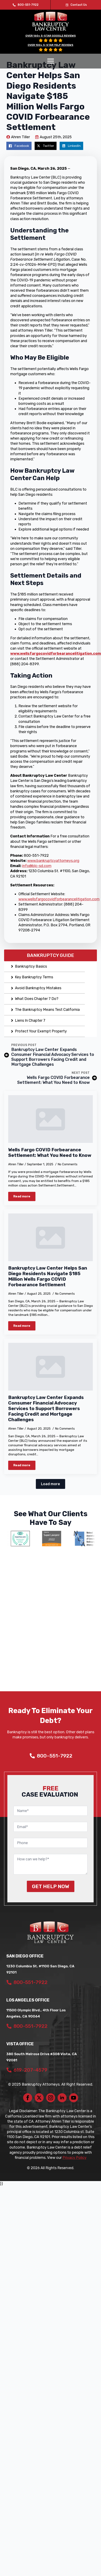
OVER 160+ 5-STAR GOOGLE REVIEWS (50, 35)
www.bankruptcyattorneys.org (53, 860)
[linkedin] (62, 2097)
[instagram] (50, 2097)
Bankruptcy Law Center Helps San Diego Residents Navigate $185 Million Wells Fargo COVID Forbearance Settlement (47, 1276)
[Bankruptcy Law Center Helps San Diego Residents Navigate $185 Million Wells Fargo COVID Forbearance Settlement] (50, 1237)
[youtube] (73, 2097)
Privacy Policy (74, 2157)
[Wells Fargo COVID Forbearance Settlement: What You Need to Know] (50, 1119)
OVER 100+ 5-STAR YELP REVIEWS (50, 44)
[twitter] (39, 2097)
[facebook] (27, 2097)
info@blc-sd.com (36, 866)
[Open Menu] (50, 61)
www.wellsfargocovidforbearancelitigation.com (55, 653)
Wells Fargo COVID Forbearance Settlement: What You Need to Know (49, 1152)
